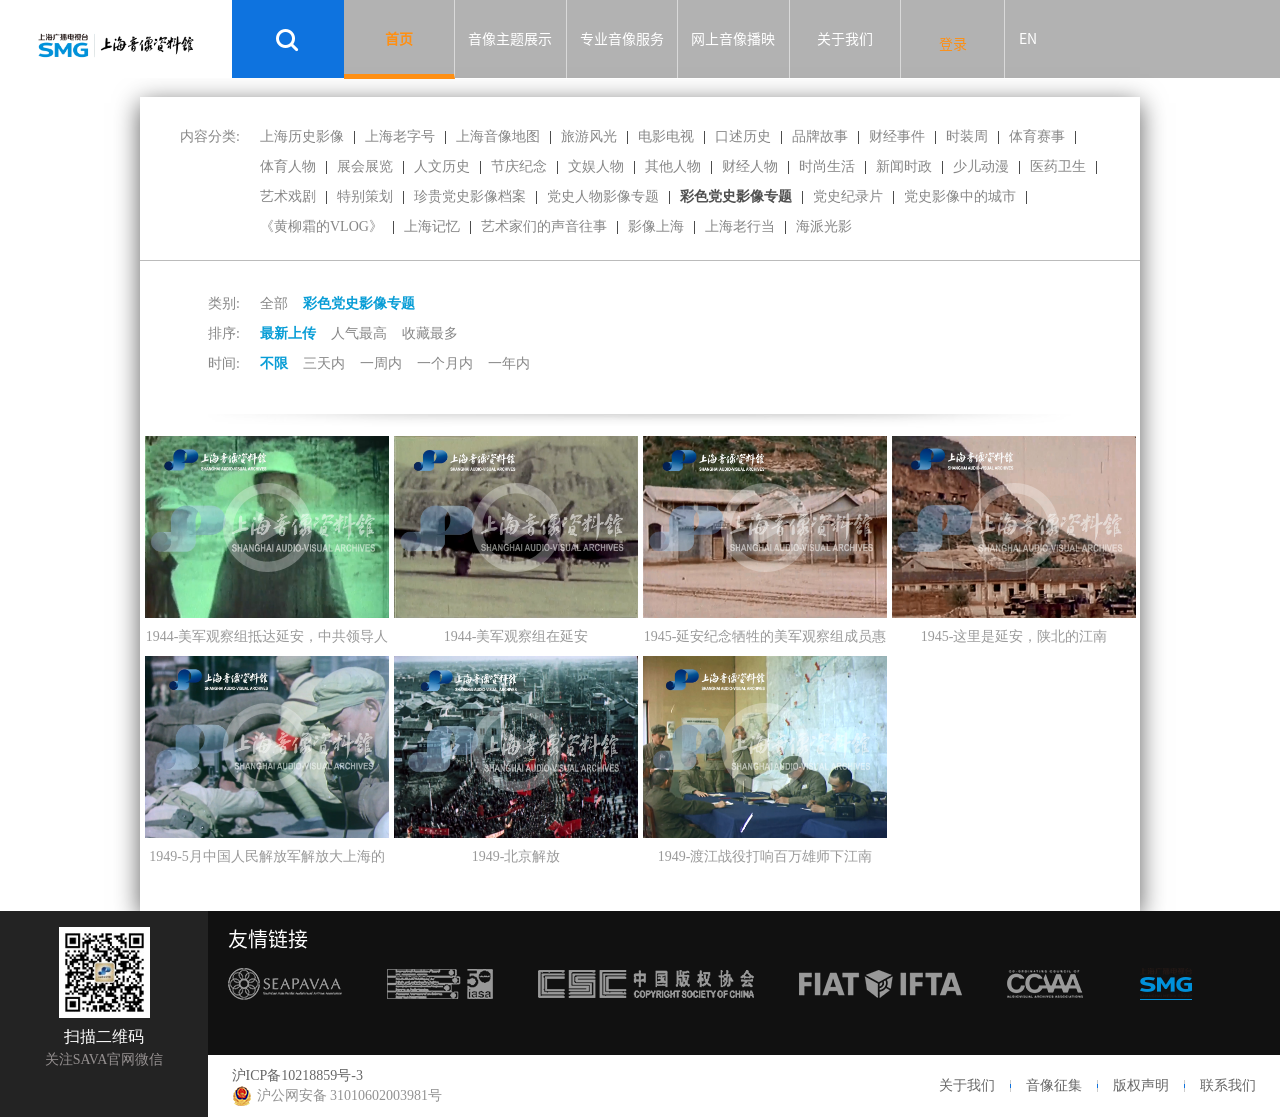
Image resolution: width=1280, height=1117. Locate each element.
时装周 (967, 136)
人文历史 (442, 166)
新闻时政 (904, 166)
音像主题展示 (510, 39)
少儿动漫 (981, 166)
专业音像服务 (622, 39)
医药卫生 (1058, 166)
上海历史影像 (302, 136)
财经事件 (897, 136)
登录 (953, 44)
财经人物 (750, 166)
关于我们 (845, 39)
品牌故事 (820, 136)
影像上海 (656, 226)
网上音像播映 (733, 39)
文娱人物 (596, 166)
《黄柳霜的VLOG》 (321, 226)
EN (1028, 39)
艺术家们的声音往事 (544, 226)
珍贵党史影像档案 (470, 196)
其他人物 (673, 166)
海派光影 (824, 226)
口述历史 (743, 136)
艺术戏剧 (288, 196)
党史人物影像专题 (603, 196)
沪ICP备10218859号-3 (297, 1075)
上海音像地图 (498, 136)
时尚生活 (827, 166)
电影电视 (666, 136)
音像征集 (1054, 1085)
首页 (399, 39)
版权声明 (1141, 1085)
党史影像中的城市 (960, 196)
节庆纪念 (519, 166)
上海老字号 (400, 136)
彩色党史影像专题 (736, 196)
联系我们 (1228, 1085)
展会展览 (365, 166)
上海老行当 (740, 226)
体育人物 (288, 166)
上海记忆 (432, 226)
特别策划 (365, 196)
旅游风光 (589, 136)
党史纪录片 (848, 196)
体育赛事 (1037, 136)
